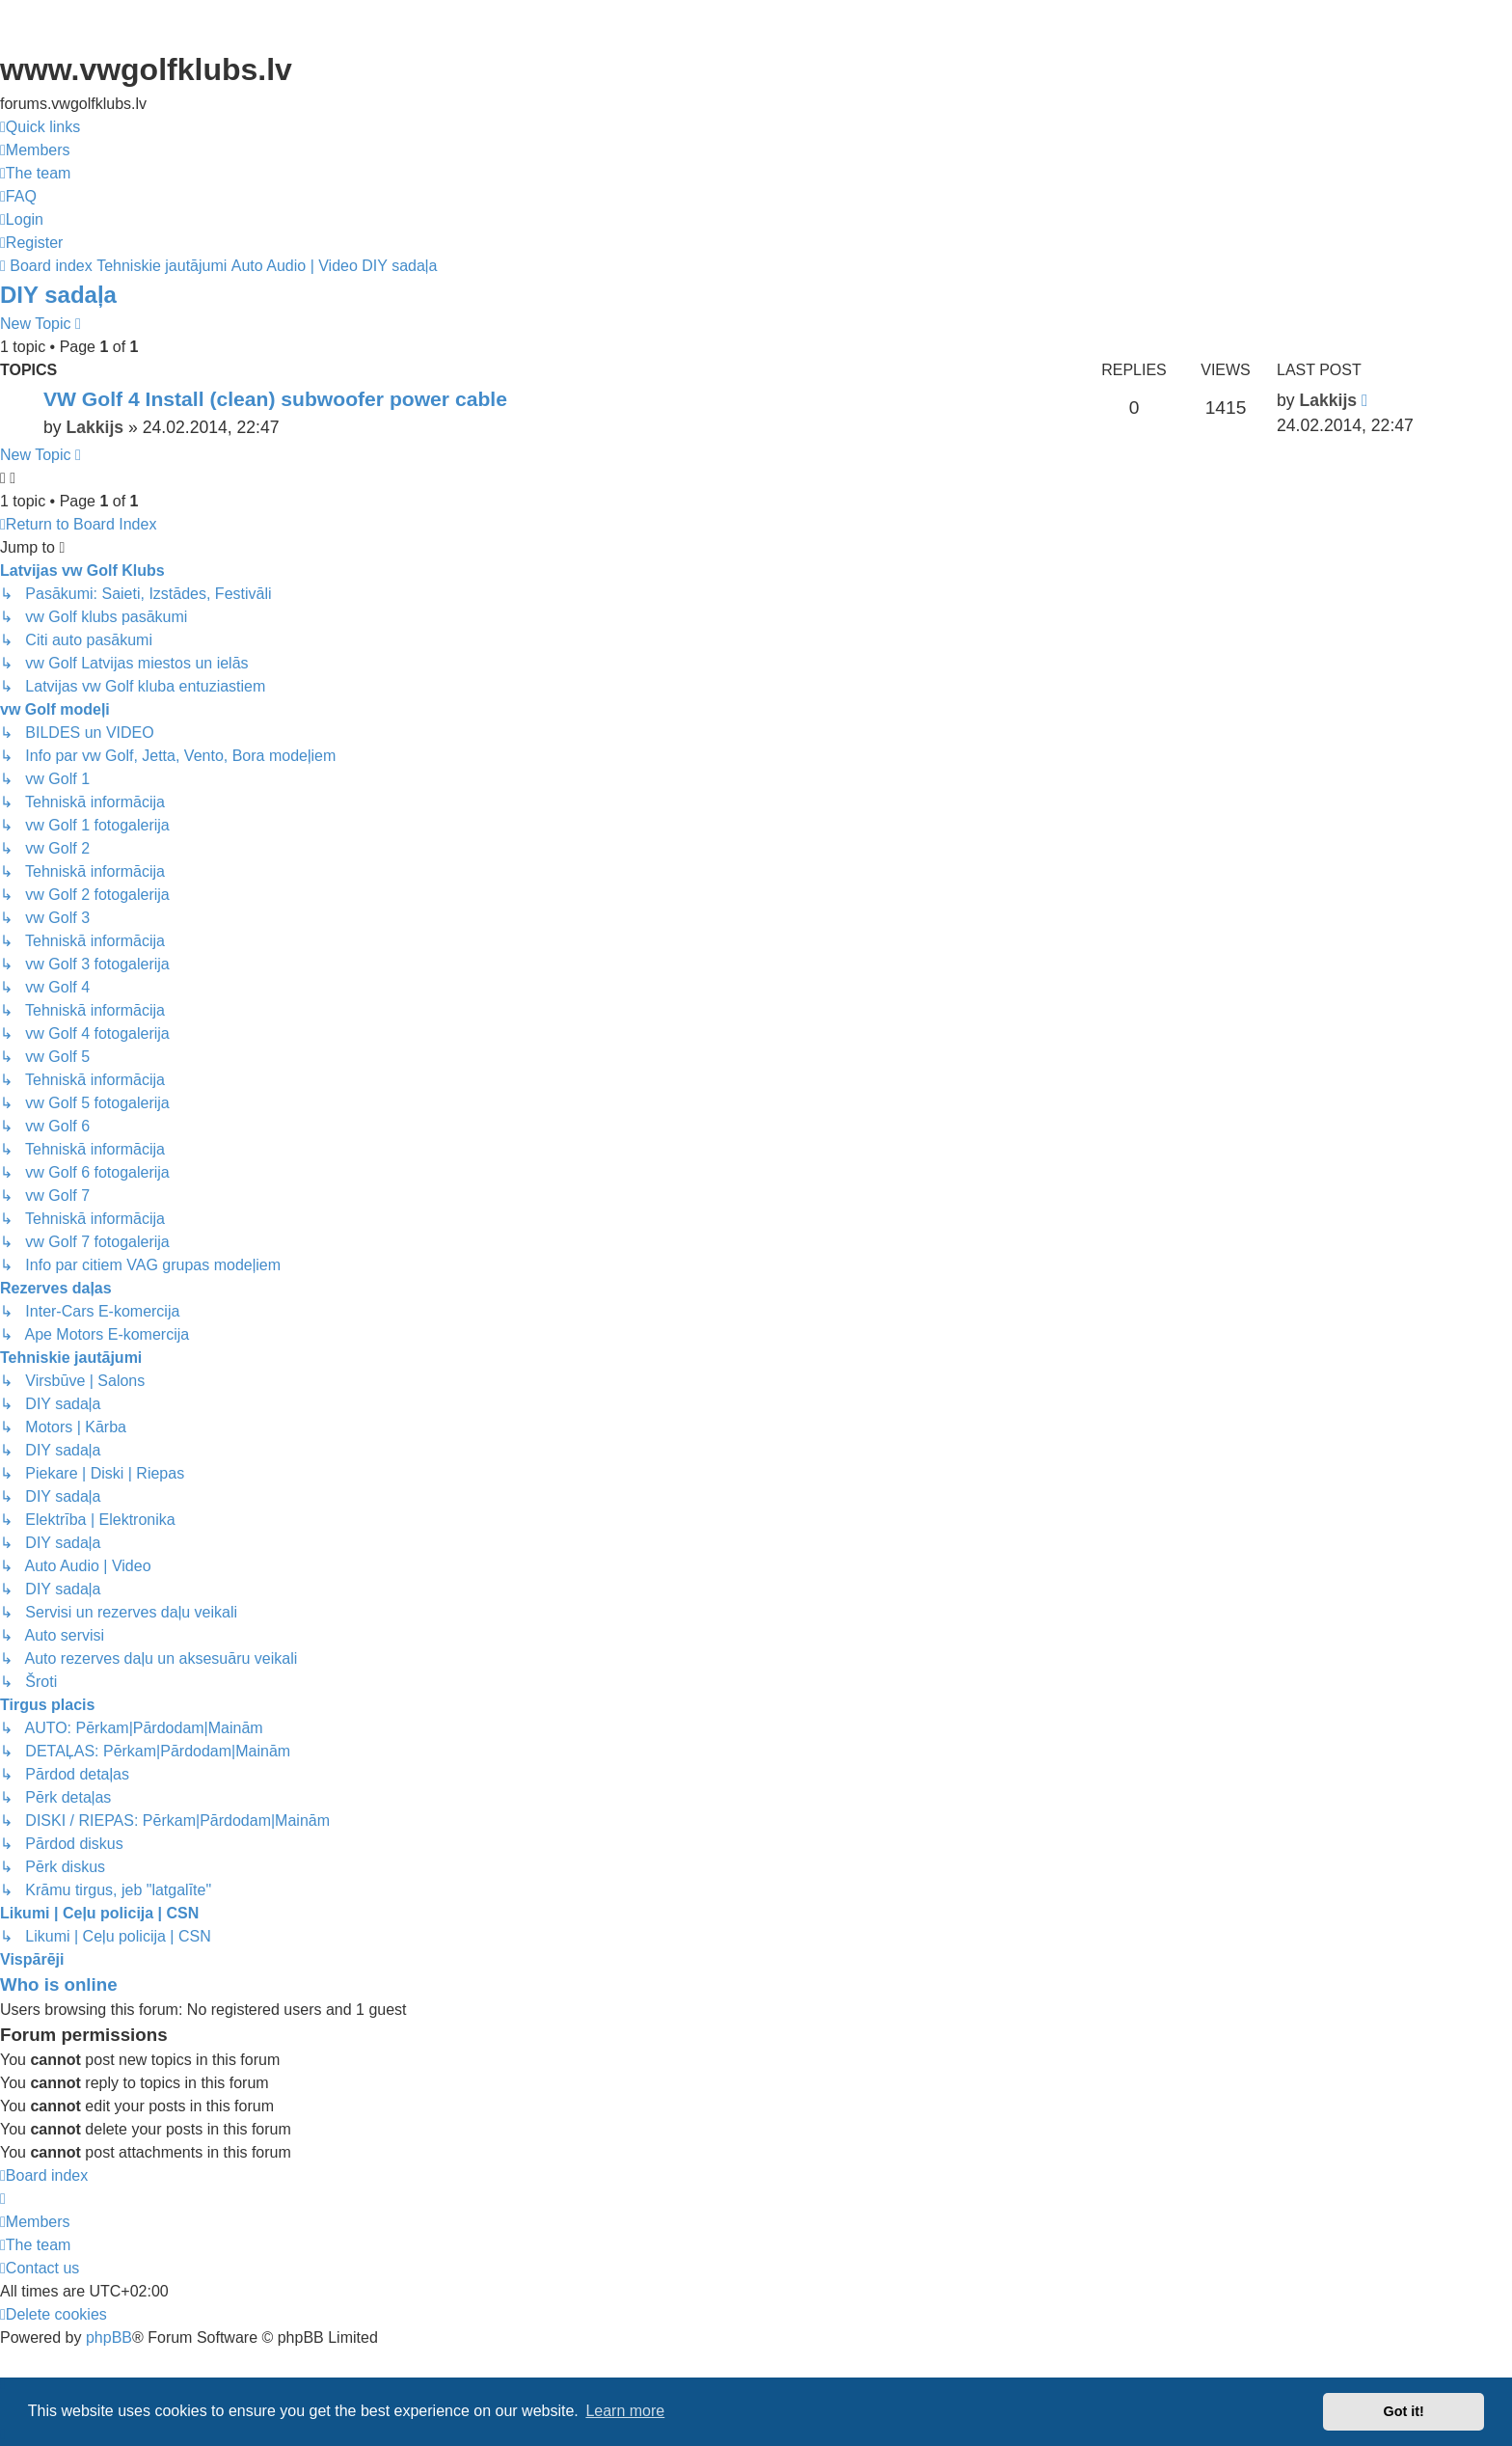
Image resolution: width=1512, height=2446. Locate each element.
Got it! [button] (1404, 2411)
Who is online (59, 1984)
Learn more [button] (624, 2411)
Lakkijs (94, 427)
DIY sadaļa (58, 295)
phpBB (109, 2337)
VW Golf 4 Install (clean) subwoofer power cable (275, 399)
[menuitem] (35, 150)
